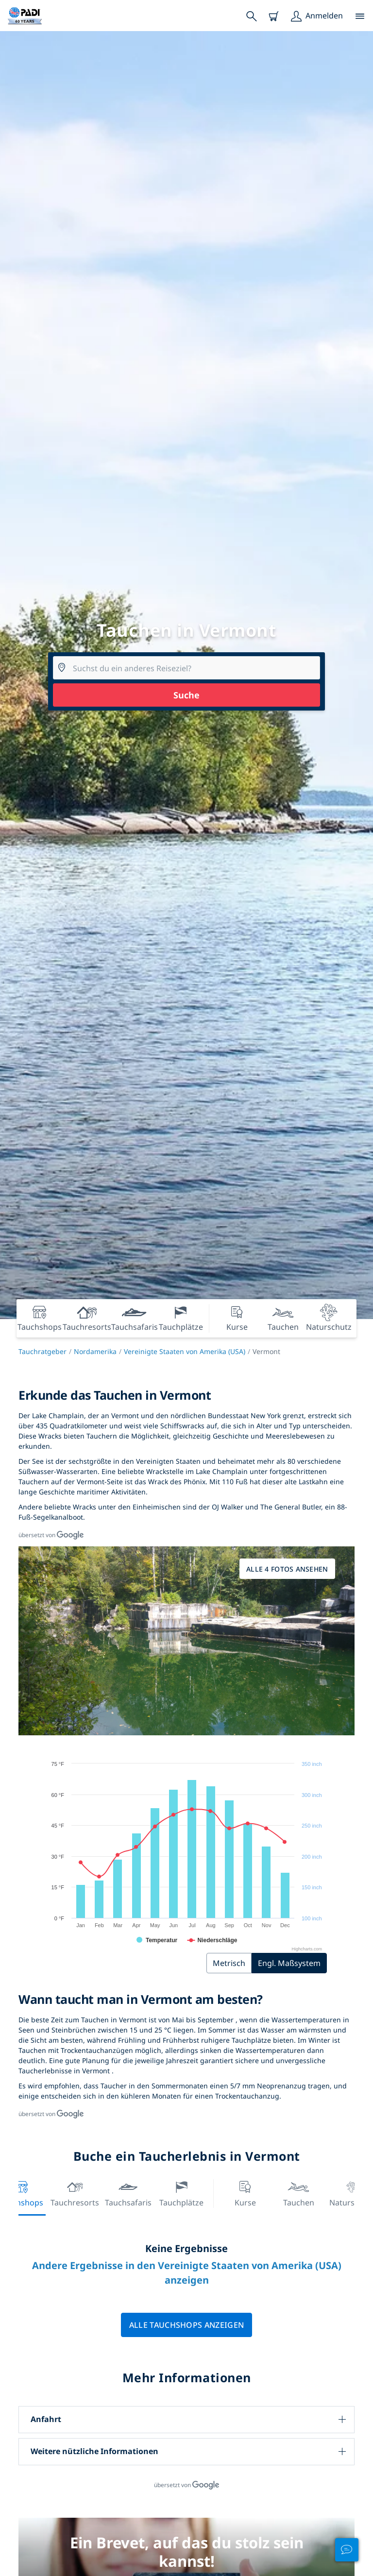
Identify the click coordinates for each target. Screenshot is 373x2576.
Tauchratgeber (42, 1351)
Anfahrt (46, 2419)
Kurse (245, 2192)
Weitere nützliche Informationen (94, 2451)
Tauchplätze (181, 2192)
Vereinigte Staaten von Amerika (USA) (184, 1351)
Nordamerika (95, 1351)
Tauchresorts (75, 2192)
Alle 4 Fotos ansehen (287, 1569)
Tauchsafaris (128, 2192)
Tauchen (298, 2192)
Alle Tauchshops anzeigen (186, 2325)
